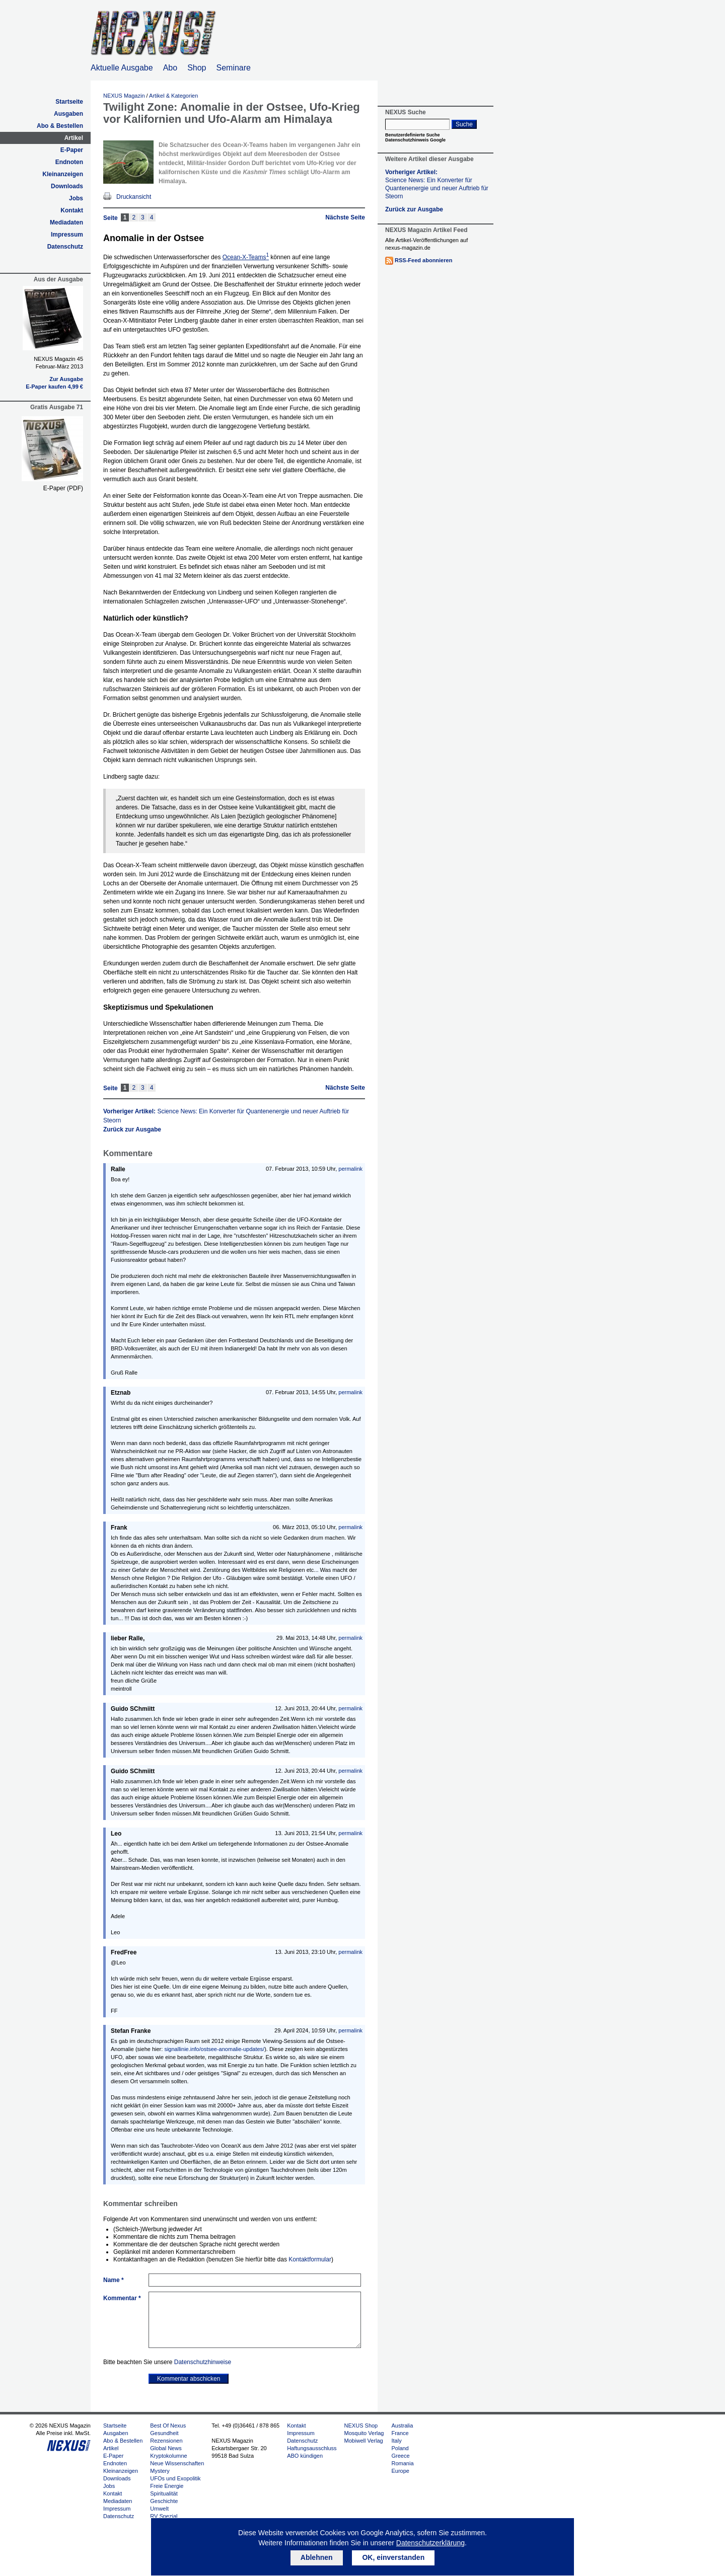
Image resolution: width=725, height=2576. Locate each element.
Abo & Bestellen (60, 125)
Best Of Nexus (168, 2425)
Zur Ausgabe (66, 379)
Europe (400, 2471)
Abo (170, 67)
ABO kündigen (305, 2456)
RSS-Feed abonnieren (423, 260)
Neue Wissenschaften (177, 2463)
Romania (402, 2463)
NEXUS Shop (361, 2425)
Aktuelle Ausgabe (122, 67)
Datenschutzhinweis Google (415, 139)
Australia (402, 2425)
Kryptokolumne (168, 2456)
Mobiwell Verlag (363, 2441)
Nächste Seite (345, 217)
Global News (165, 2448)
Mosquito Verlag (364, 2433)
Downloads (67, 186)
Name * (113, 2280)
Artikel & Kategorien (173, 96)
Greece (400, 2456)
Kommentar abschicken (188, 2378)
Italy (396, 2441)
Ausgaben (68, 113)
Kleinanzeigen (62, 174)
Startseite (69, 101)
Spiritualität (163, 2493)
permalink (350, 1169)
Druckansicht (133, 196)
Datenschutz (65, 246)
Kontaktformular (309, 2259)
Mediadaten (66, 222)
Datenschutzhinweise (202, 2362)
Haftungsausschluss (311, 2448)
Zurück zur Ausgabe (132, 1129)
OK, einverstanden (393, 2557)
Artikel (73, 137)
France (399, 2433)
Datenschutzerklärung (430, 2543)
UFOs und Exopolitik (175, 2478)
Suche (464, 124)
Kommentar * (122, 2298)
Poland (399, 2448)
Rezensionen (166, 2441)
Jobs (76, 198)
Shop (196, 67)
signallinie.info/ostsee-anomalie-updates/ (214, 2049)
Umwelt (159, 2509)
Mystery (160, 2471)
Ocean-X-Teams (246, 257)
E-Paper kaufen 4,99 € (54, 387)
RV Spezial (163, 2516)
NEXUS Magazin (124, 96)
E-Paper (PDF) (63, 488)
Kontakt (71, 210)
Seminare (233, 67)
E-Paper (71, 150)
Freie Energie (166, 2486)
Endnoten (69, 162)
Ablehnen (317, 2557)
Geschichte (164, 2501)
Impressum (67, 234)
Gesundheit (164, 2433)
